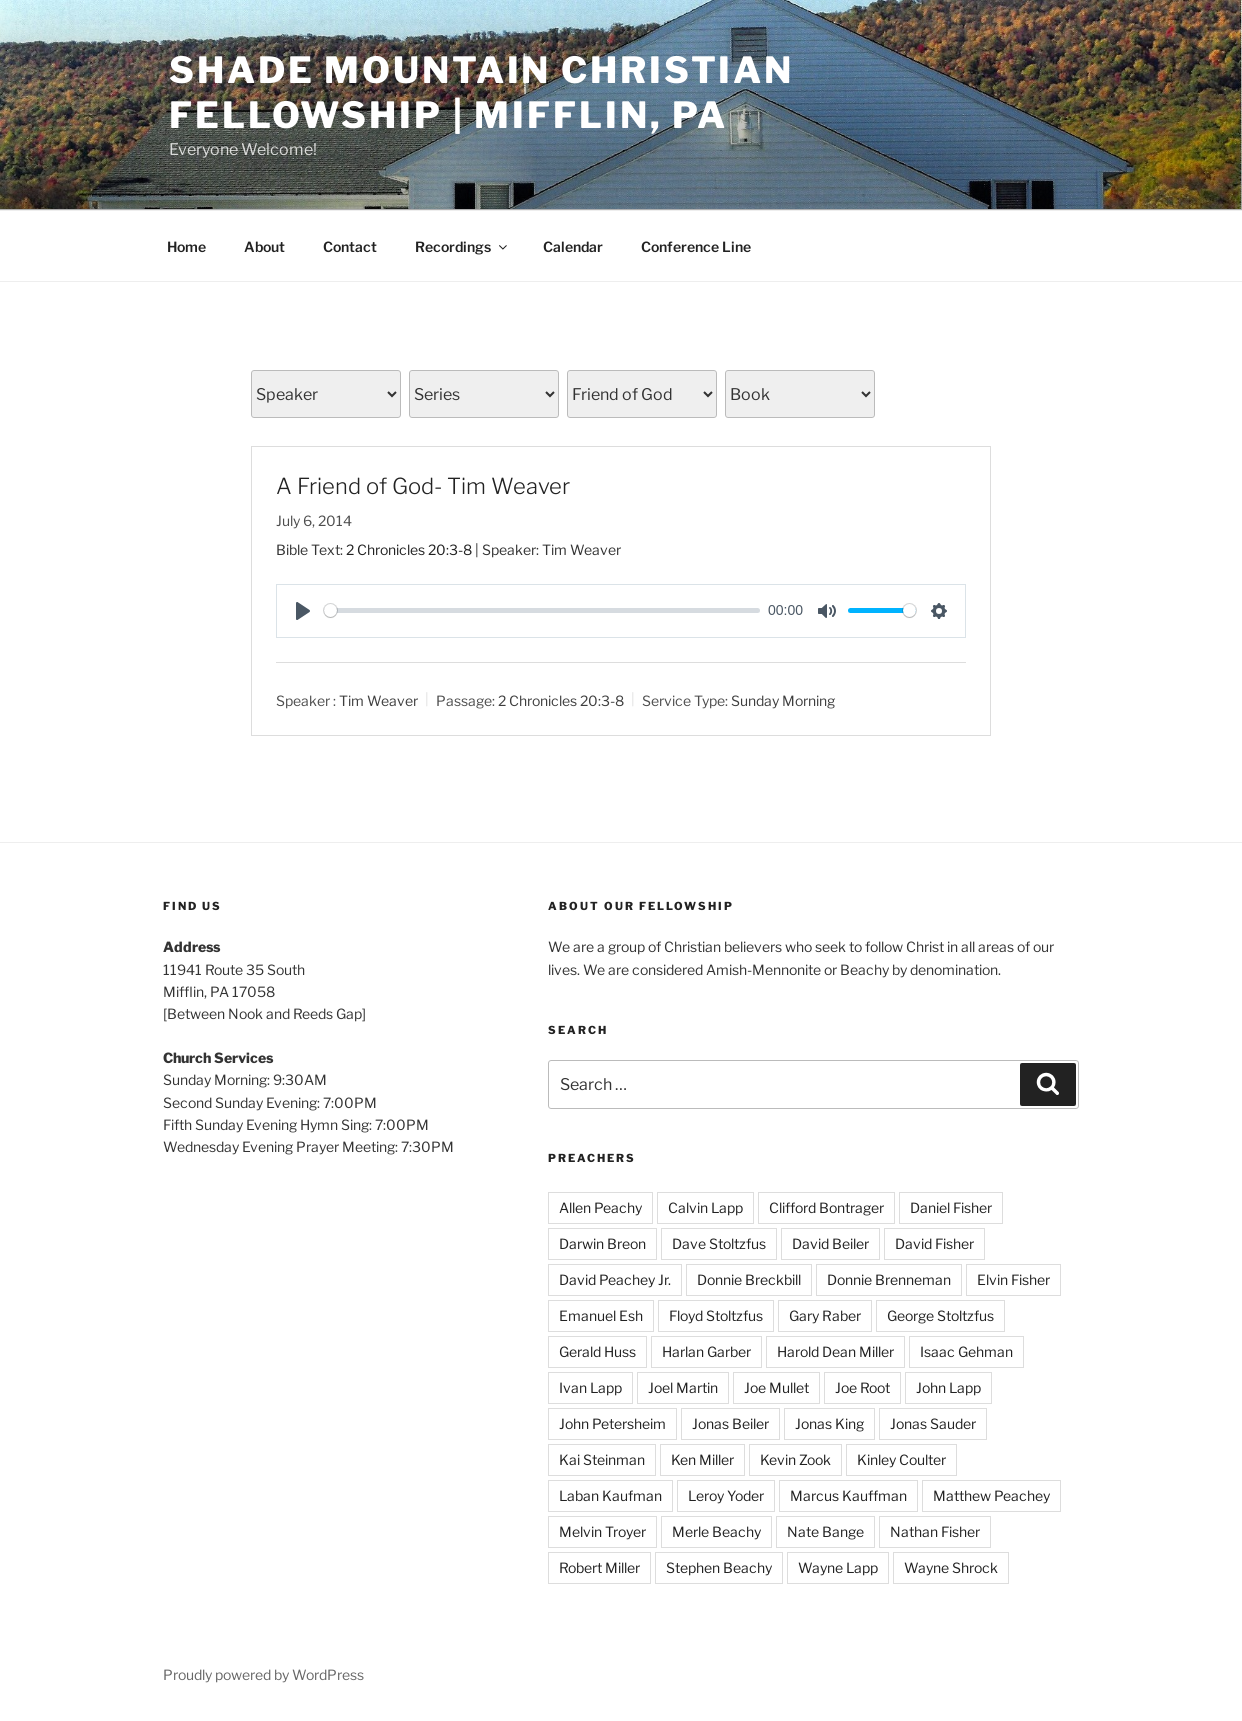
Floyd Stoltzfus (716, 1315)
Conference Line (696, 246)
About (264, 246)
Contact (350, 246)
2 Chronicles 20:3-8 (409, 549)
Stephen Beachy (719, 1567)
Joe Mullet (776, 1387)
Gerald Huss (597, 1351)
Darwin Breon (602, 1243)
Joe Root (862, 1387)
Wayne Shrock (951, 1567)
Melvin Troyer (602, 1531)
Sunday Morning (783, 700)
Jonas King (829, 1423)
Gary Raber (825, 1315)
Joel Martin (683, 1387)
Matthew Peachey (991, 1495)
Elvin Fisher (1013, 1279)
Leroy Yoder (726, 1495)
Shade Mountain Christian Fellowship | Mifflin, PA (481, 92)
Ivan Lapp (590, 1387)
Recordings (462, 246)
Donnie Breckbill (749, 1279)
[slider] (542, 610)
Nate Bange (825, 1531)
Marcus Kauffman (848, 1495)
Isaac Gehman (966, 1351)
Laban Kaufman (610, 1495)
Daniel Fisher (951, 1207)
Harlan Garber (706, 1351)
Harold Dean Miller (835, 1351)
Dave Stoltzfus (719, 1243)
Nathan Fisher (935, 1531)
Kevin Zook (795, 1459)
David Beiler (830, 1243)
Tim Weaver (378, 700)
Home (186, 246)
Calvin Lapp (705, 1207)
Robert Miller (599, 1567)
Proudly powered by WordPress (263, 1674)
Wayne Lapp (838, 1567)
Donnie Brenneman (889, 1279)
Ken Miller (702, 1459)
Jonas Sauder (933, 1423)
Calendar (573, 246)
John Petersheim (612, 1423)
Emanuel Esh (601, 1315)
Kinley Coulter (901, 1459)
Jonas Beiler (730, 1423)
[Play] (303, 611)
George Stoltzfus (940, 1315)
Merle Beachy (716, 1531)
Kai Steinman (602, 1459)
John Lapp (948, 1387)
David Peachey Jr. (615, 1279)
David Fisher (934, 1243)
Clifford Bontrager (826, 1207)
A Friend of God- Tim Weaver (423, 486)
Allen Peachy (600, 1207)
